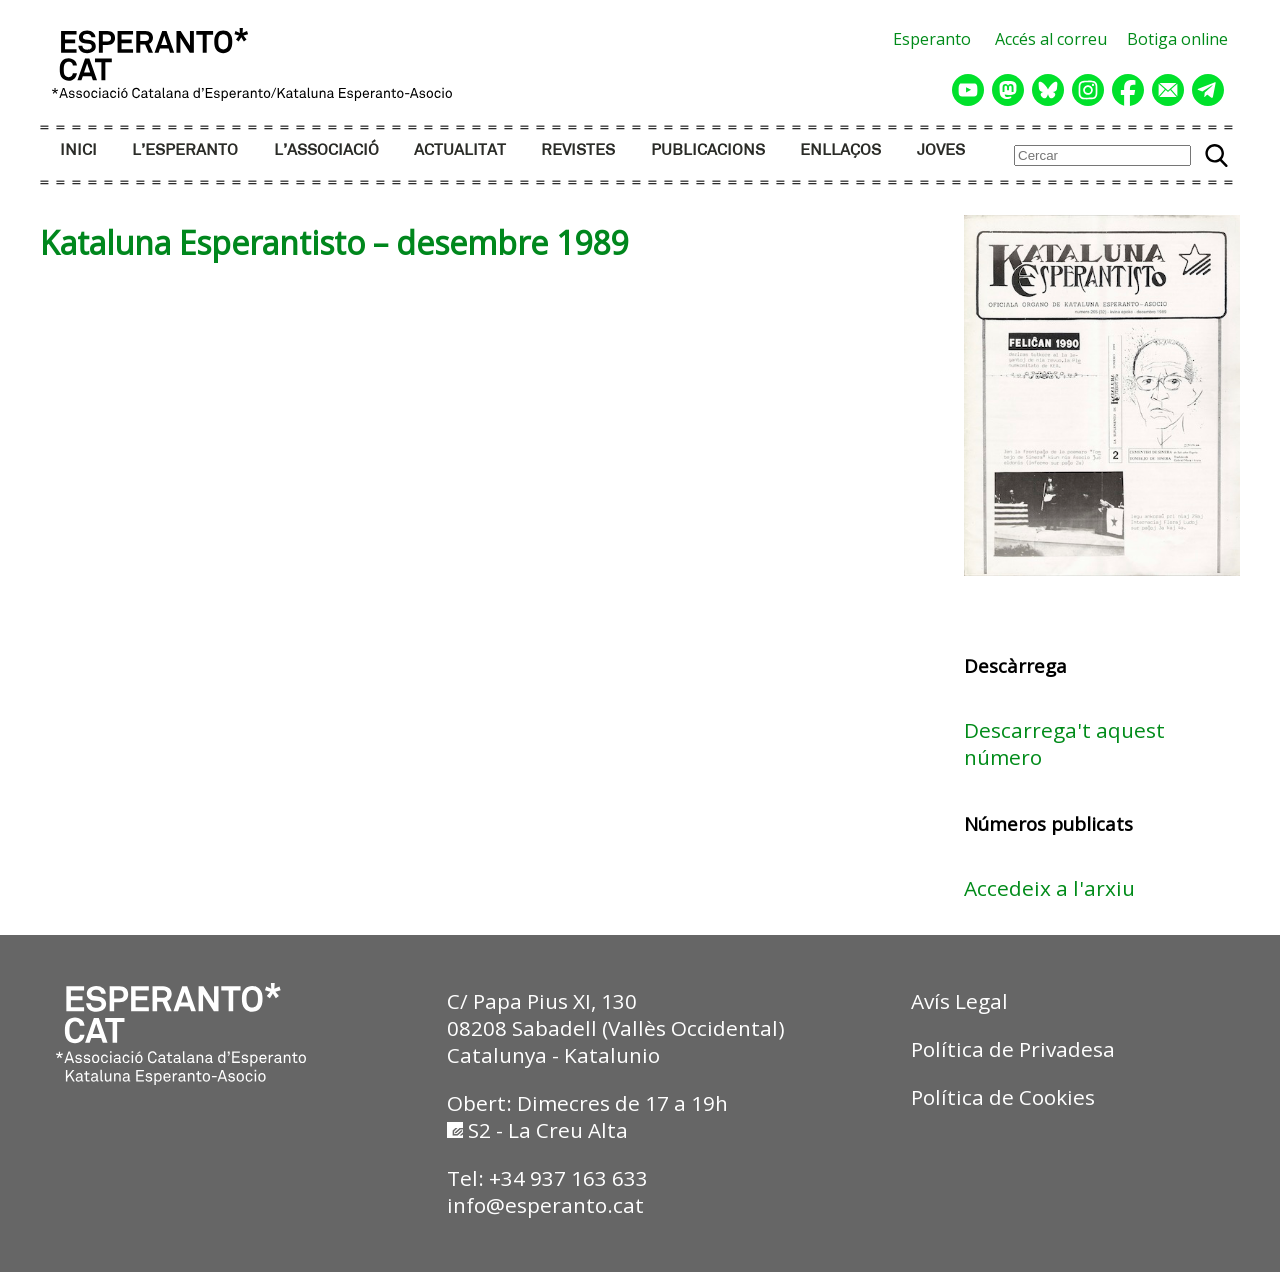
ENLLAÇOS (840, 150)
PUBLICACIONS (708, 150)
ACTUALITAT (460, 150)
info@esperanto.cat (545, 1205)
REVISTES (578, 150)
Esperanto (932, 39)
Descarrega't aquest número (1064, 743)
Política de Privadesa (1013, 1049)
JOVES (941, 150)
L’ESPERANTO (185, 150)
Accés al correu (1051, 39)
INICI (78, 150)
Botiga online (1177, 39)
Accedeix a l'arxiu (1049, 888)
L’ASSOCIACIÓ (326, 150)
